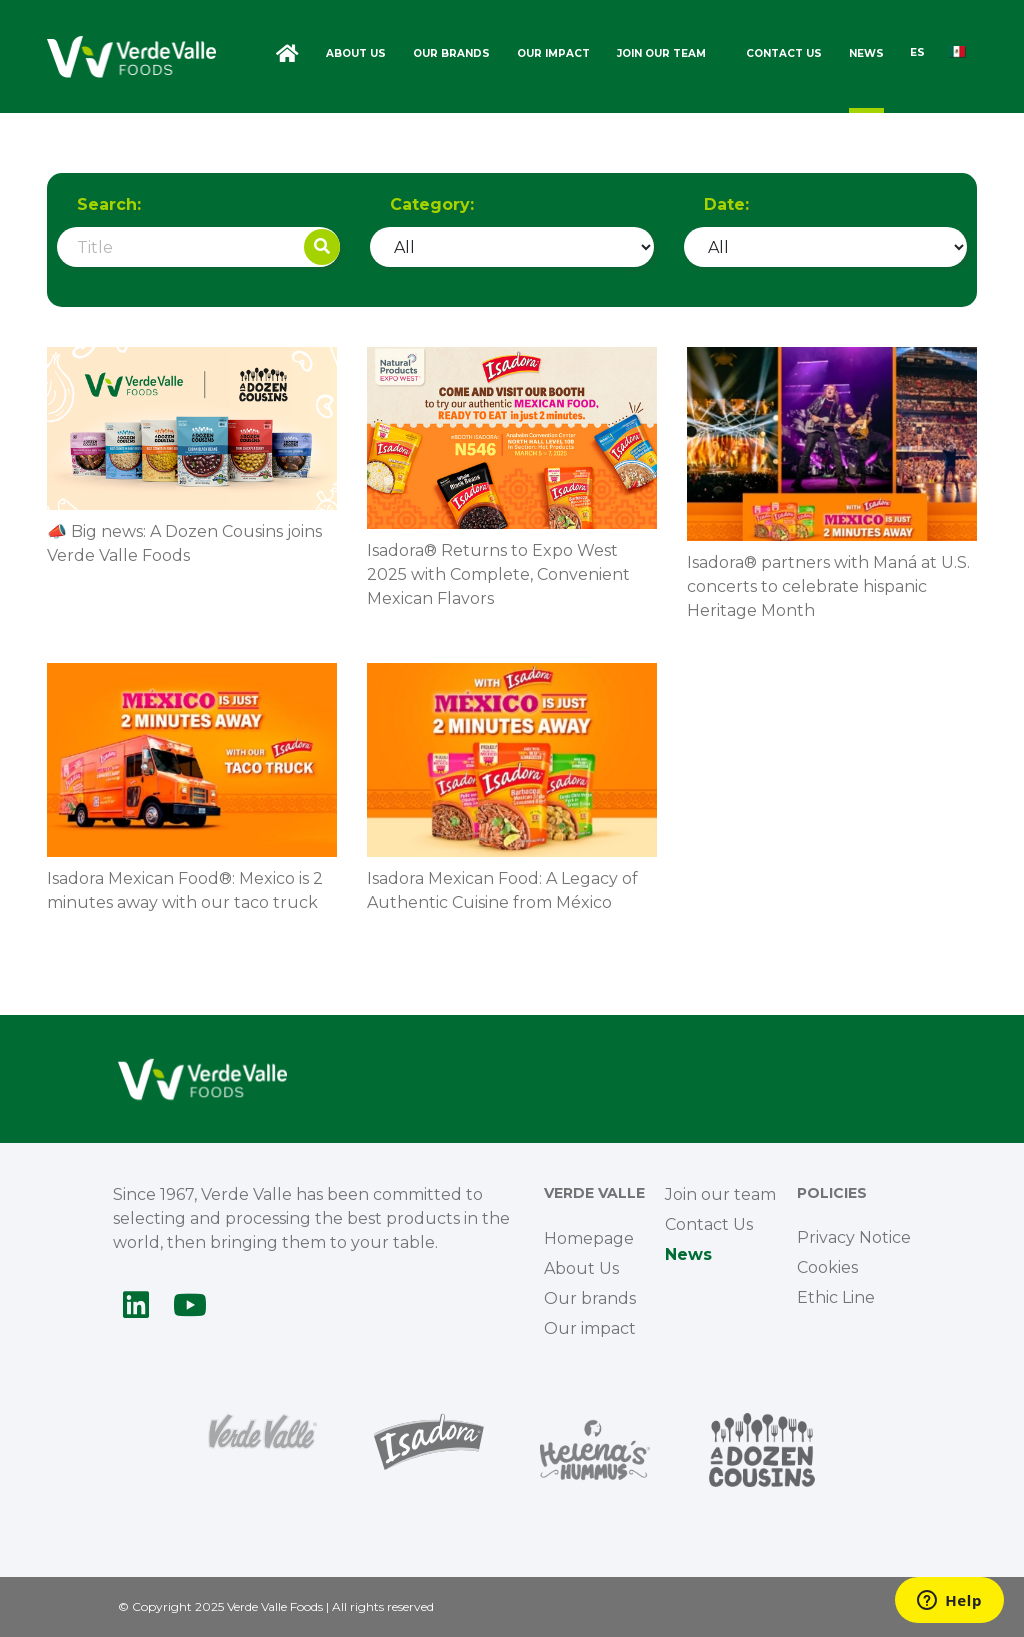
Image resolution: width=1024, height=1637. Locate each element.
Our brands (451, 53)
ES (917, 52)
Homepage (589, 1238)
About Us (356, 53)
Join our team (661, 53)
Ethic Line (836, 1297)
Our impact (553, 53)
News (866, 53)
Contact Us (784, 53)
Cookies (827, 1267)
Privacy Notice (854, 1237)
